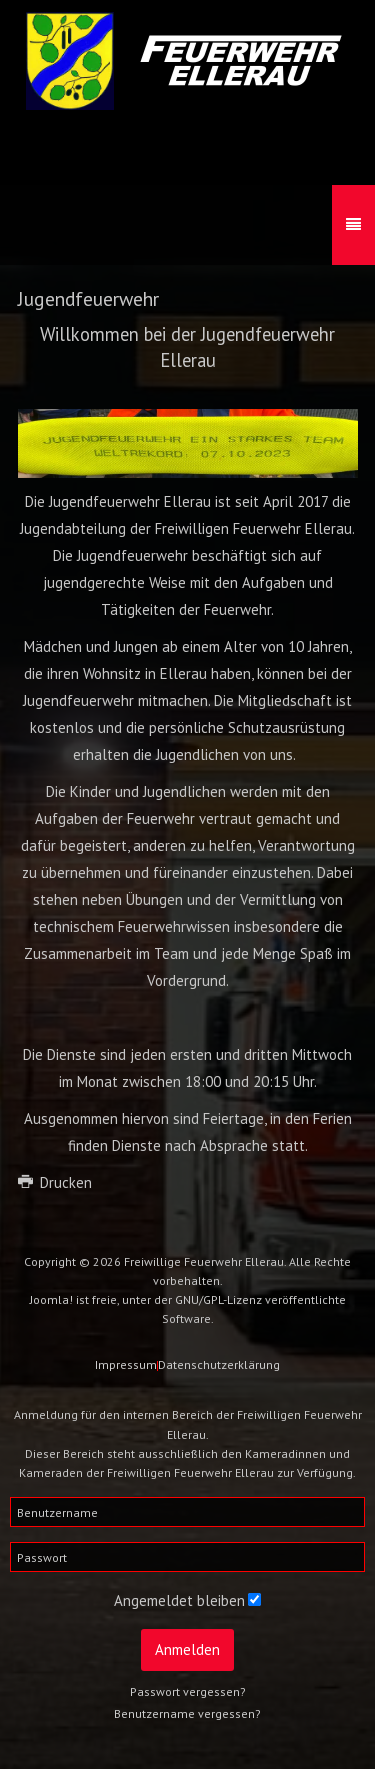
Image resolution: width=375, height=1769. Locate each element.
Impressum (126, 1364)
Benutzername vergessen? (187, 1713)
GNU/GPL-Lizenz (218, 1299)
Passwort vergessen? (188, 1691)
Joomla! (51, 1299)
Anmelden (187, 1649)
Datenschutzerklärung (219, 1364)
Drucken (55, 1182)
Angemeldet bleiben (179, 1600)
